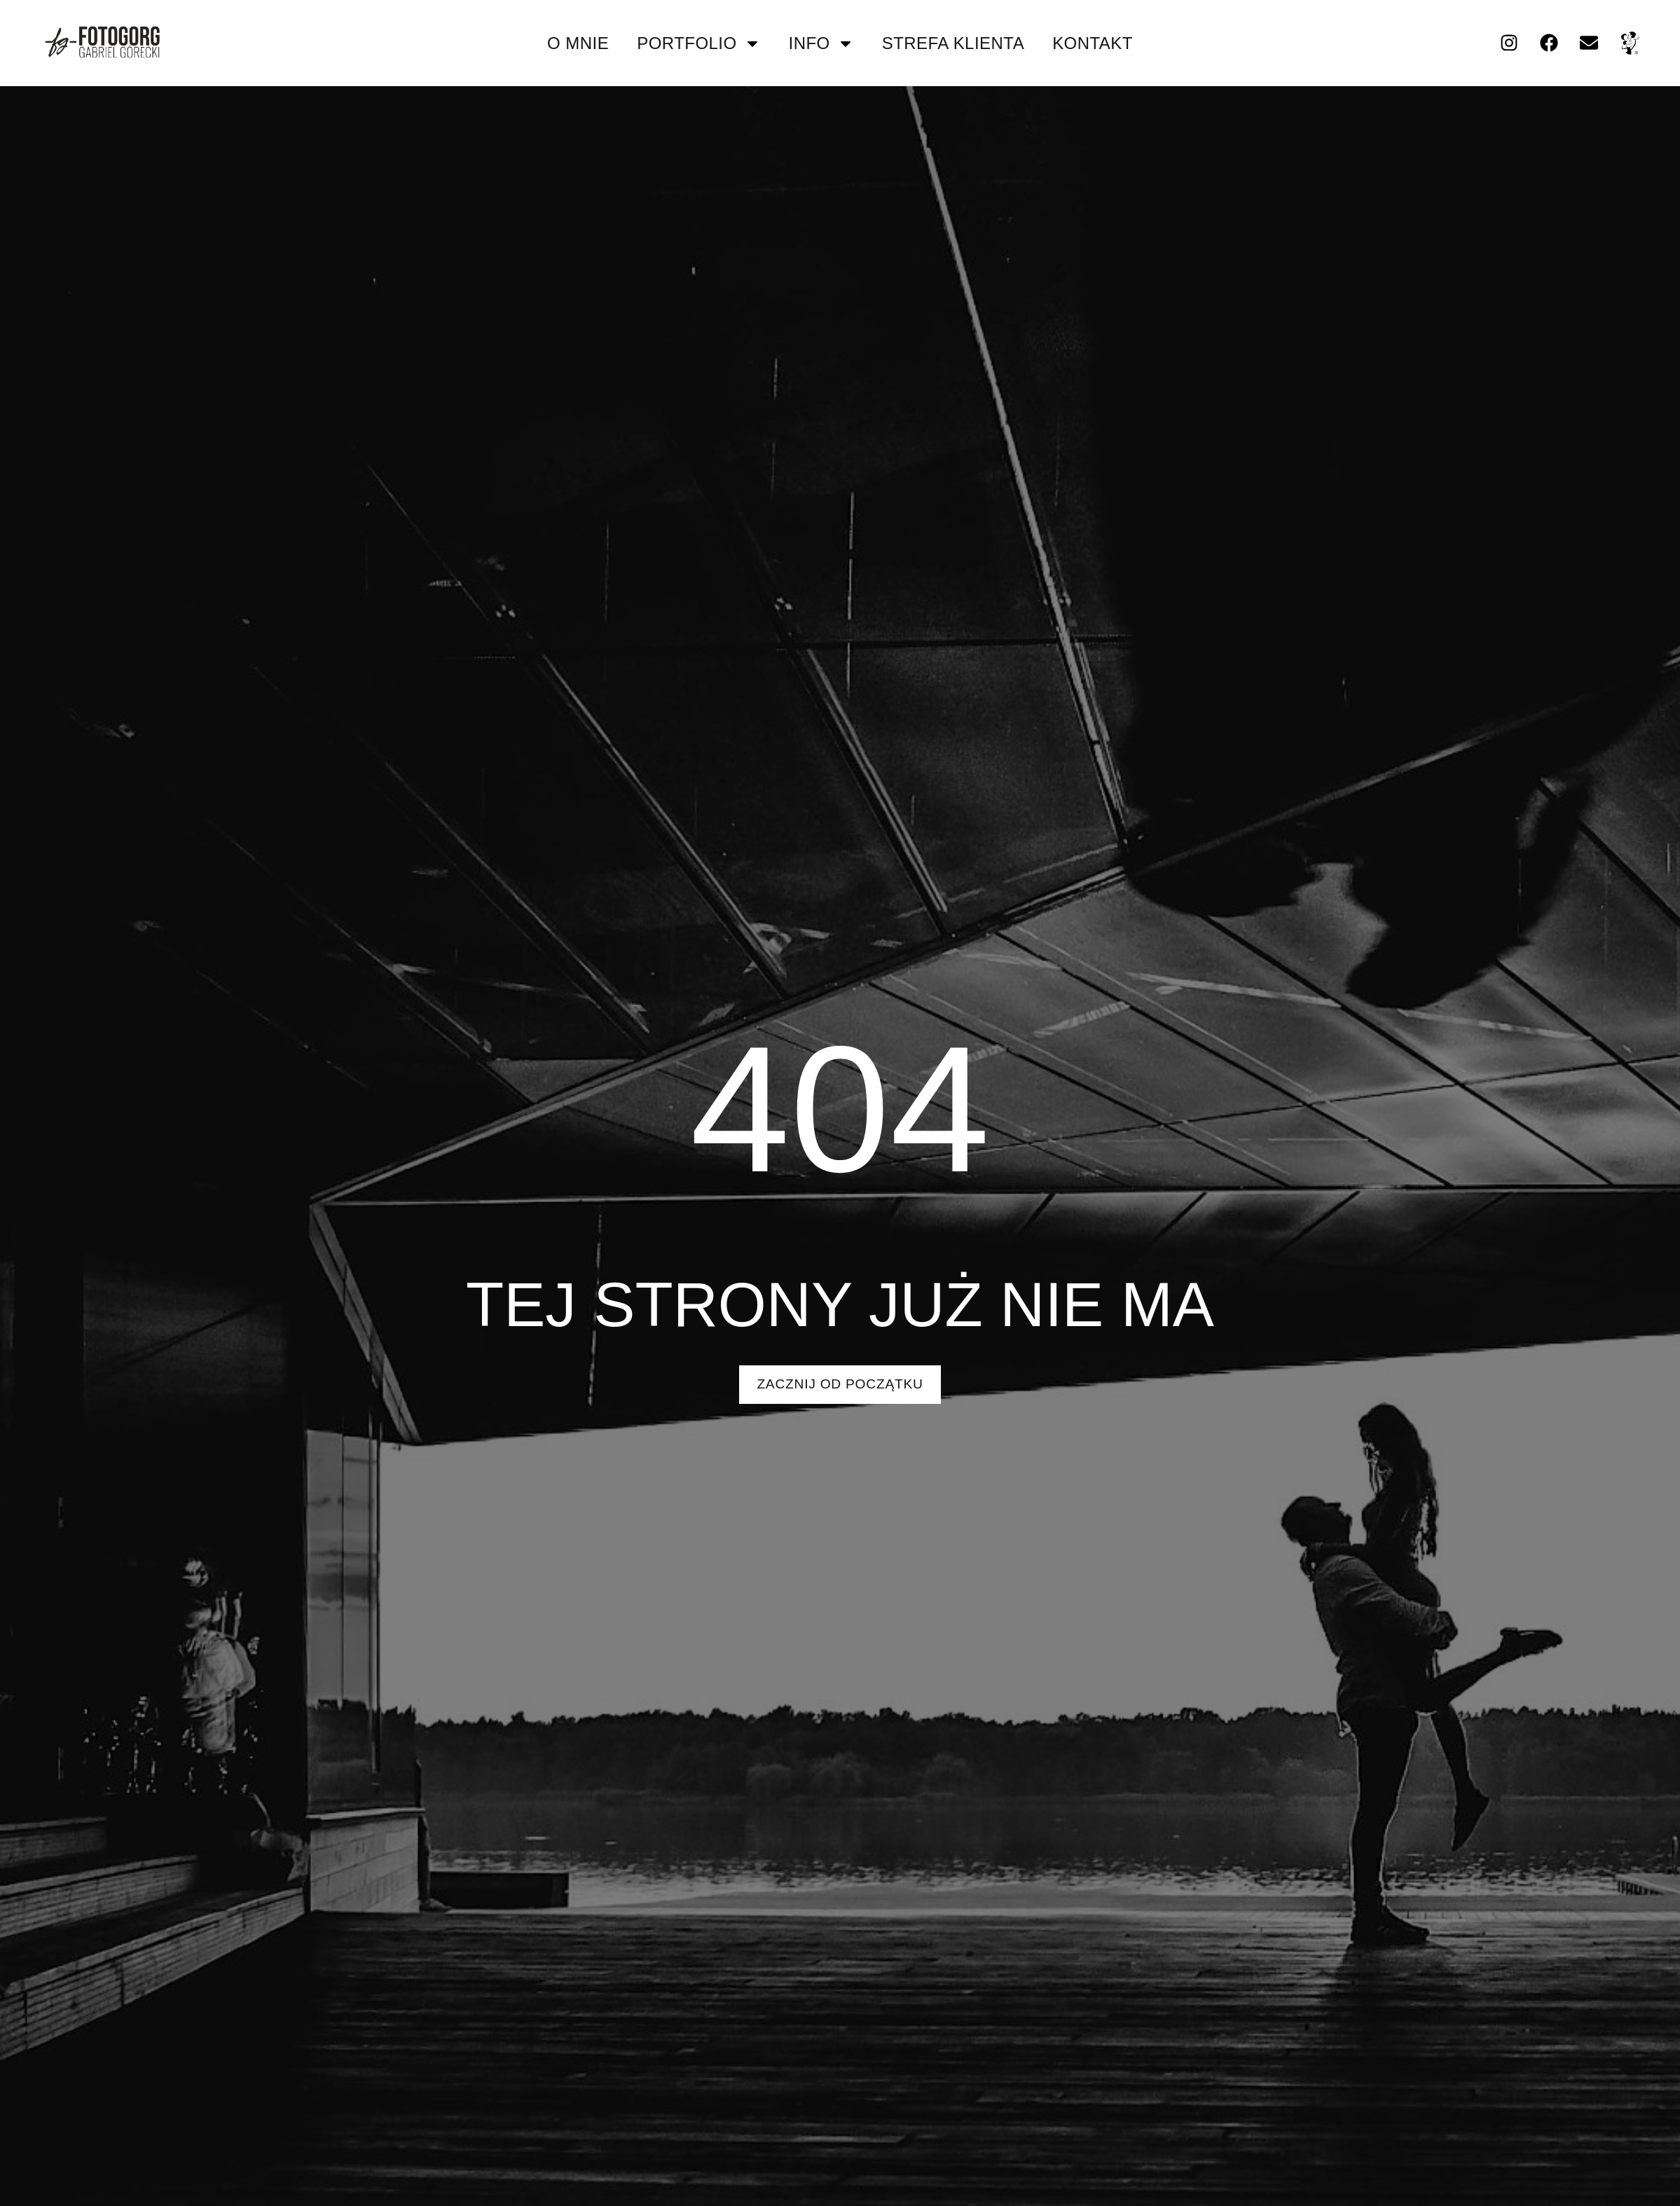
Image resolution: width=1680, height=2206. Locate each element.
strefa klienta (953, 43)
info (821, 43)
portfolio (698, 43)
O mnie (578, 43)
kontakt (1092, 43)
